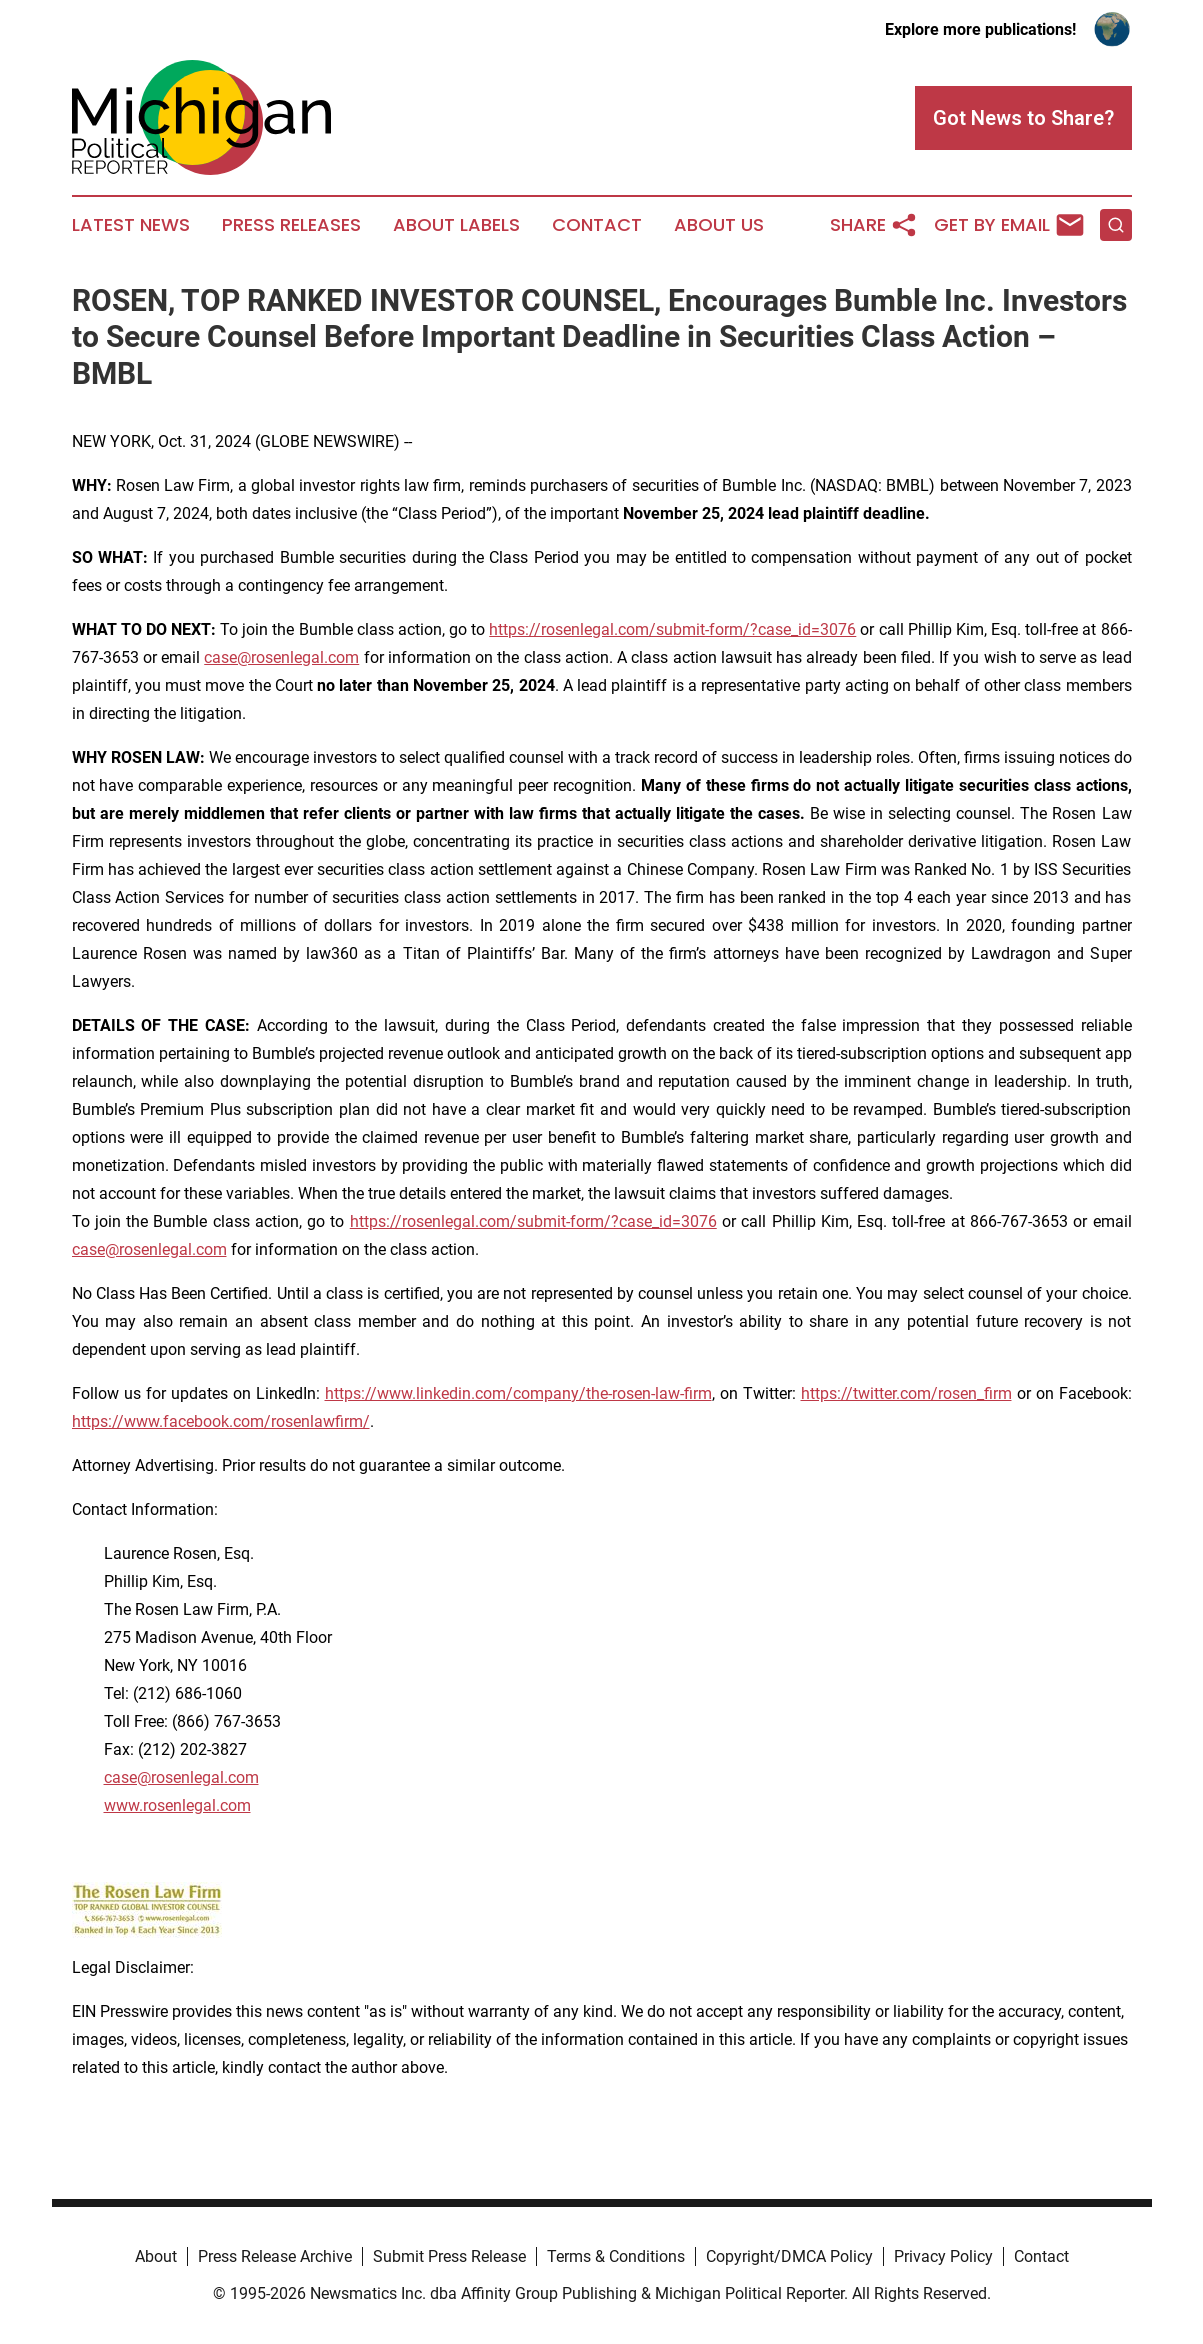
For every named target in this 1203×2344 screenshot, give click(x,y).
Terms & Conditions (616, 2256)
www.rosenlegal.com (177, 1805)
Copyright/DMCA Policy (789, 2256)
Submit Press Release (449, 2256)
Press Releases (291, 225)
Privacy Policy (943, 2256)
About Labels (456, 225)
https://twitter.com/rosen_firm (906, 1393)
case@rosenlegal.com (281, 657)
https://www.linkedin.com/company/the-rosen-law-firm (518, 1393)
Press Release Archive (275, 2256)
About (156, 2256)
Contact (597, 225)
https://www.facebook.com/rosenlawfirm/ (221, 1421)
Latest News (131, 225)
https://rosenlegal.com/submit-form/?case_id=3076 (672, 629)
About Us (719, 225)
